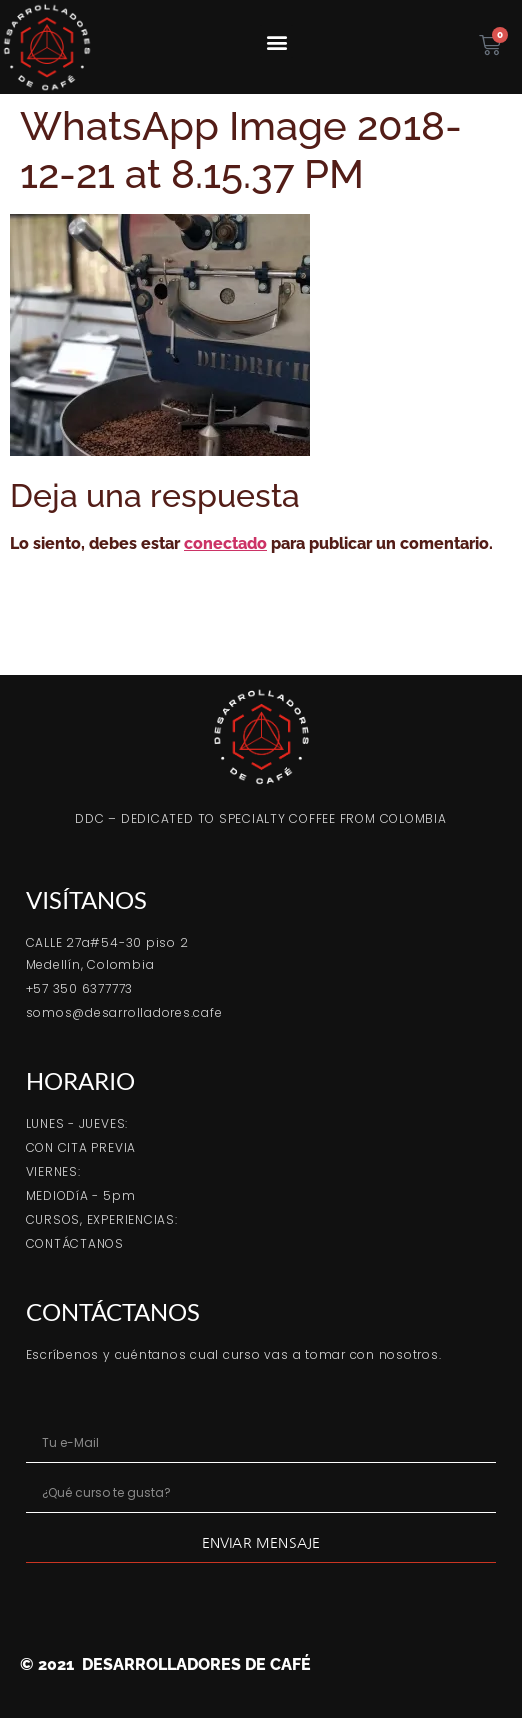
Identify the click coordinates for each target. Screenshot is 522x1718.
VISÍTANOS (86, 899)
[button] (276, 41)
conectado (225, 543)
